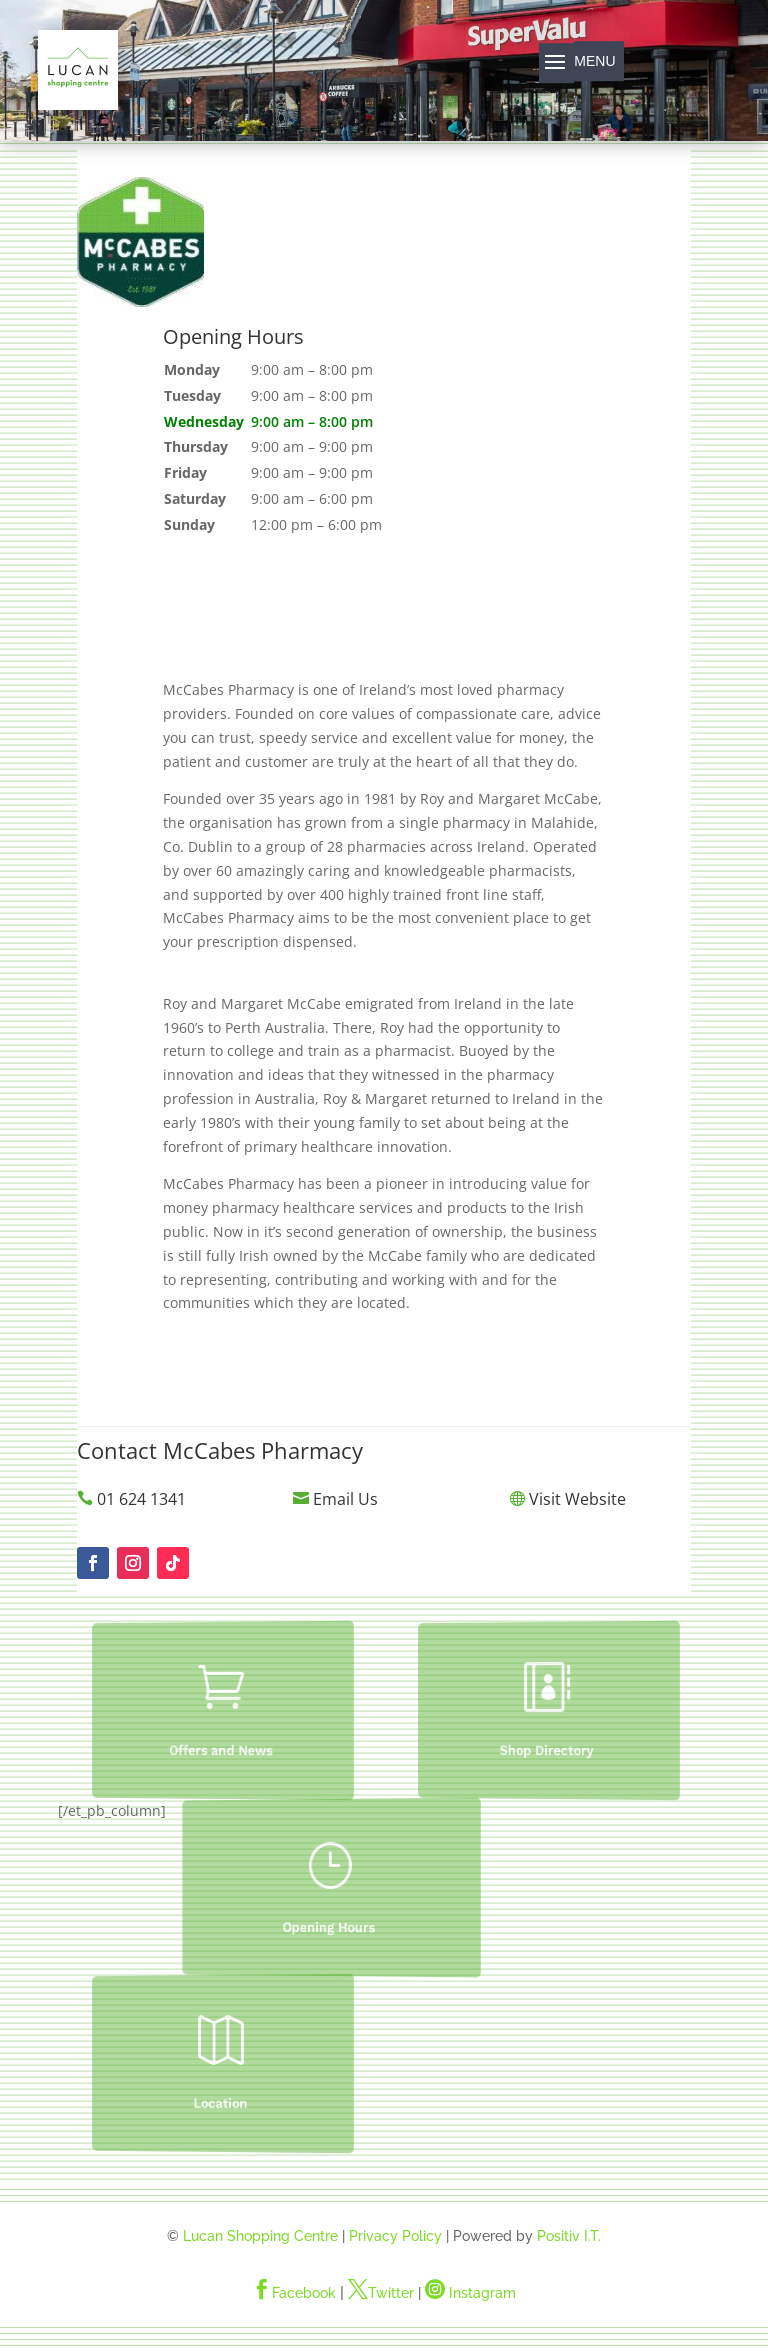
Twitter (381, 2293)
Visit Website (577, 1499)
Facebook (294, 2293)
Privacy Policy (395, 2236)
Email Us (345, 1499)
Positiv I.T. (569, 2236)
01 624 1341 (141, 1499)
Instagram (470, 2293)
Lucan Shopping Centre (260, 2236)
